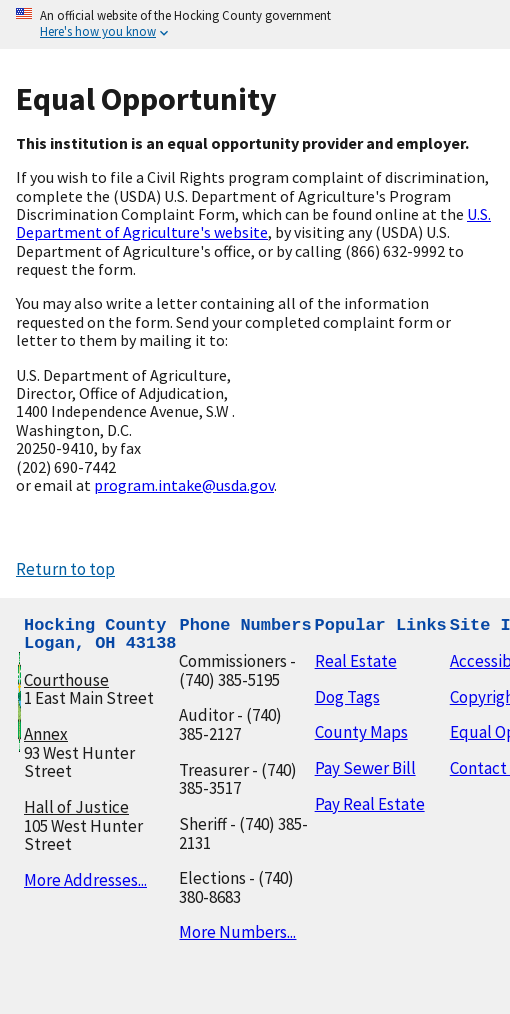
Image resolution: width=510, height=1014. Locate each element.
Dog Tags (347, 697)
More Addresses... (85, 880)
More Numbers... (237, 932)
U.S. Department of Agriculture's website (253, 223)
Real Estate (356, 661)
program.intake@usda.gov (184, 485)
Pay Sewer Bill (365, 768)
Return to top (65, 569)
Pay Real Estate (370, 804)
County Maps (361, 732)
